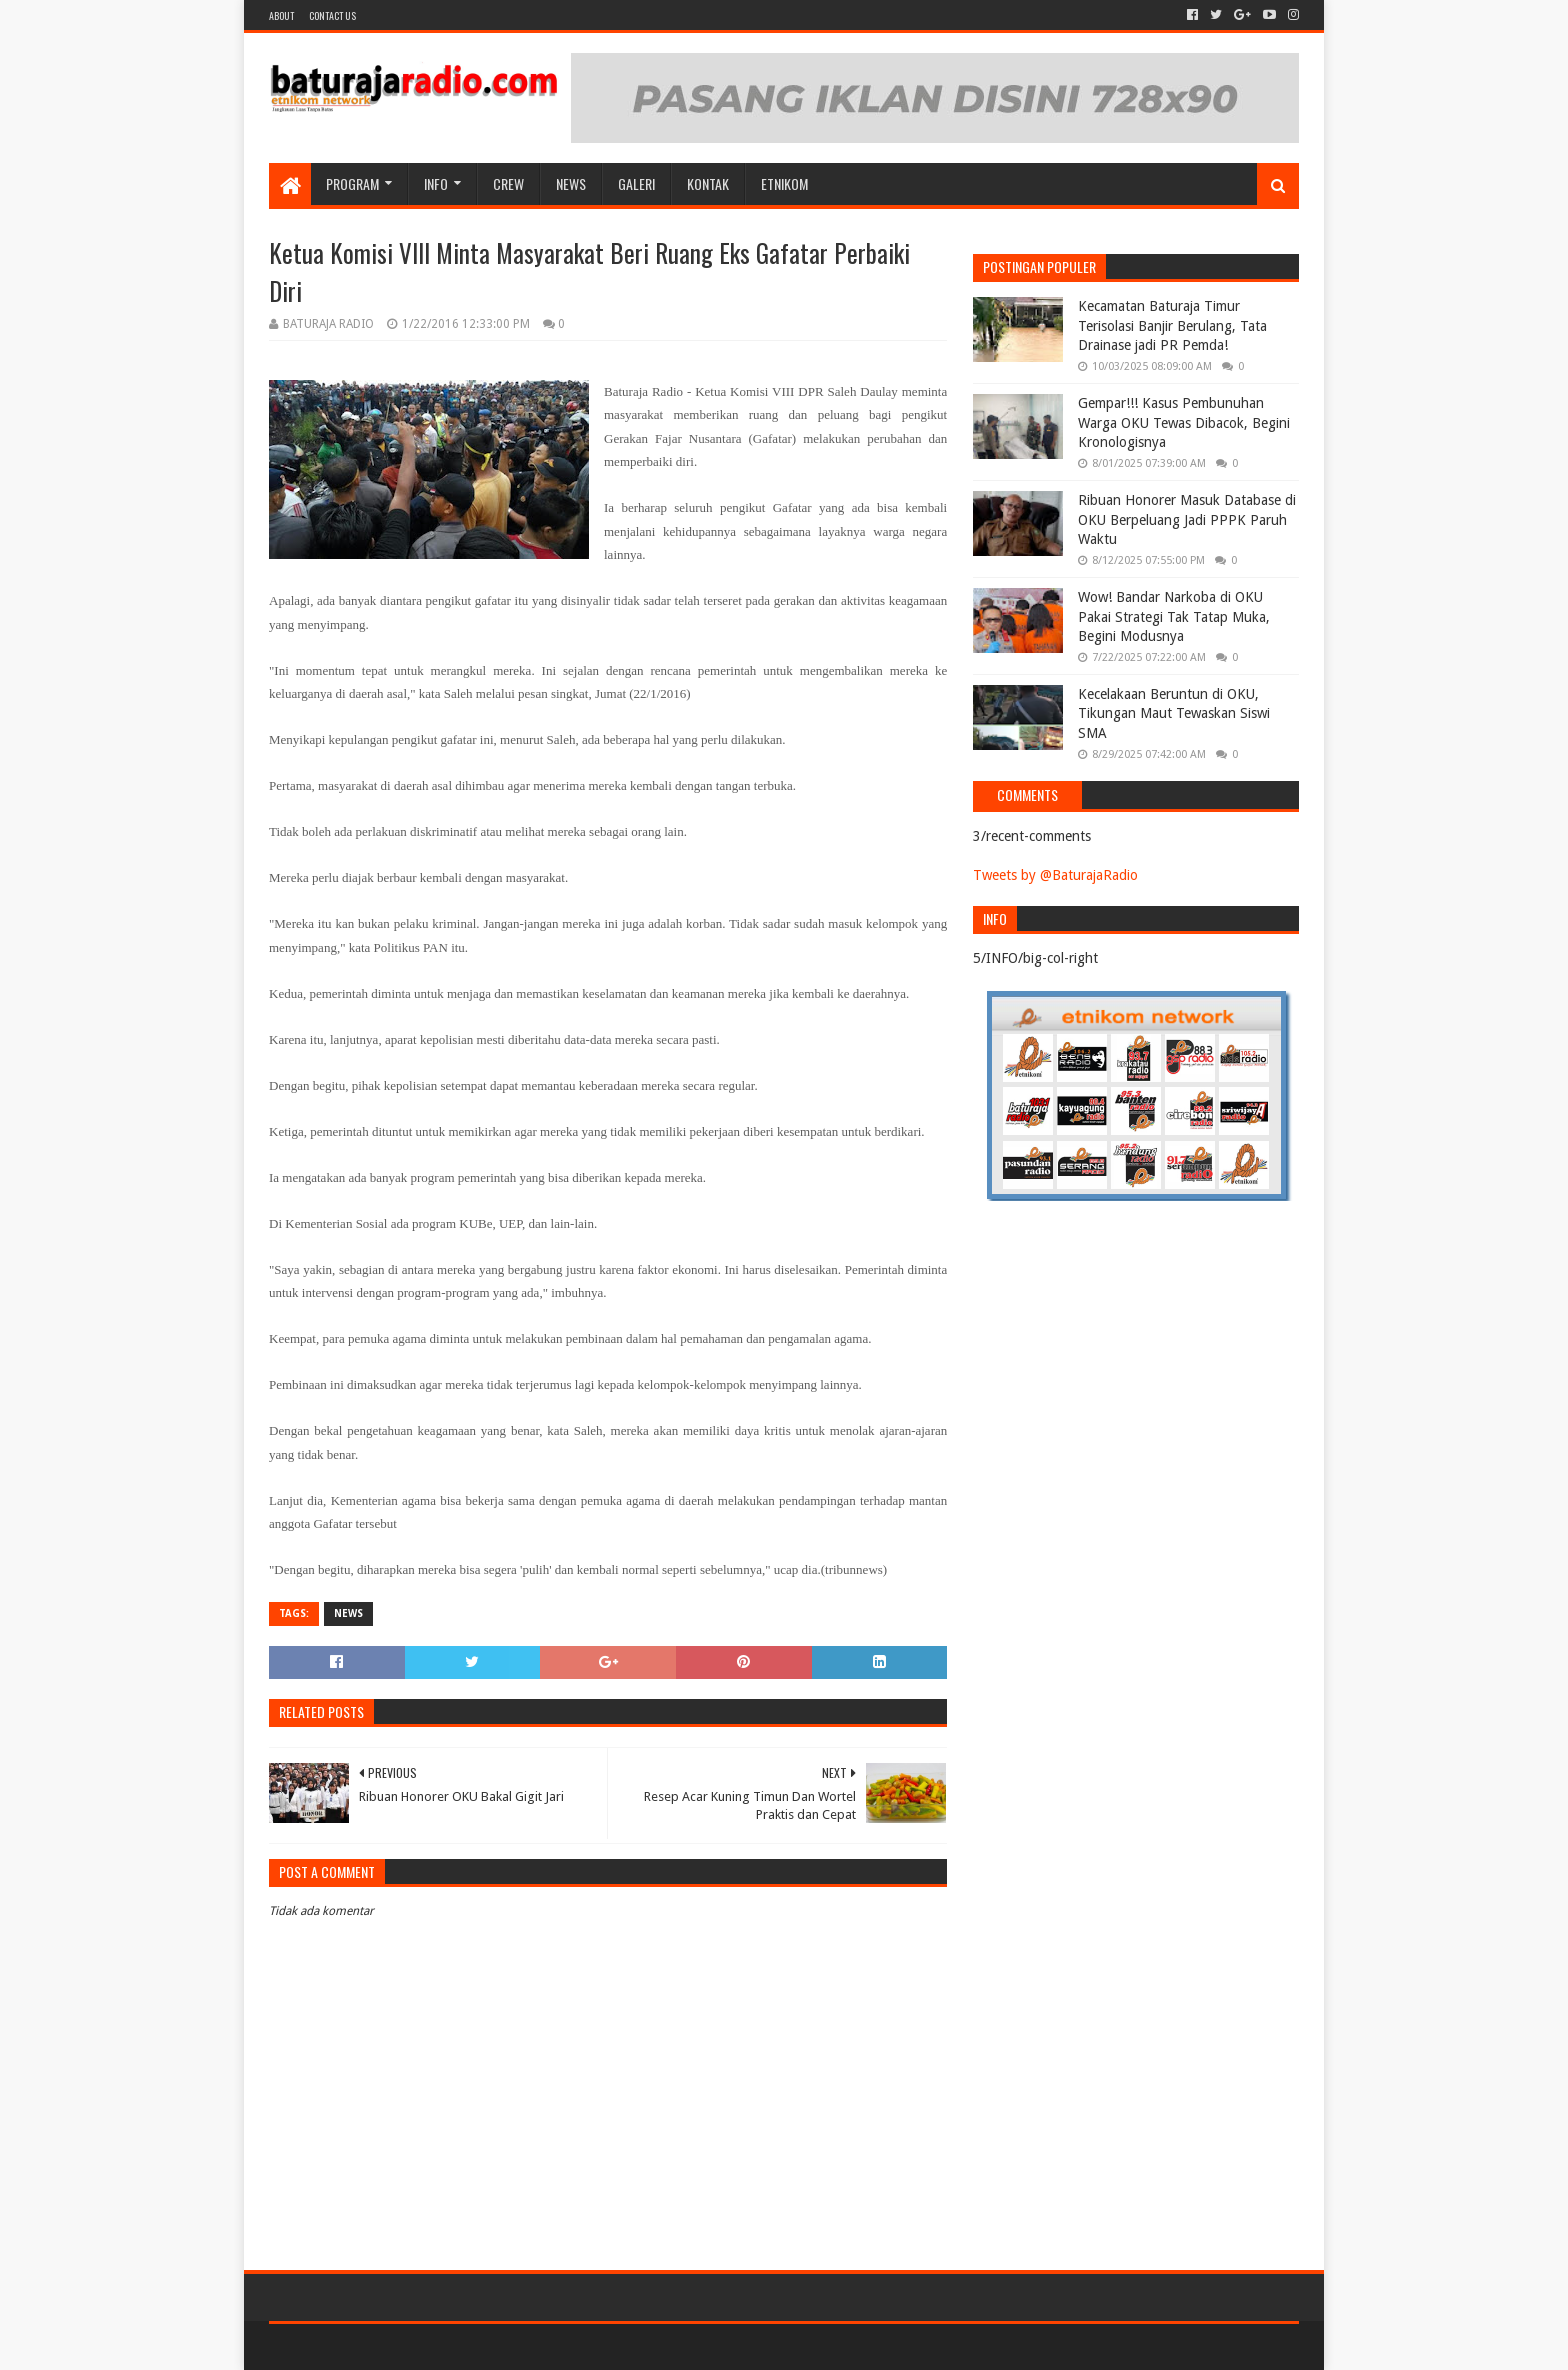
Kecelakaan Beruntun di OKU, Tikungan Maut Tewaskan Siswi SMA (1174, 713)
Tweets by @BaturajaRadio (1055, 875)
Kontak (708, 183)
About (281, 15)
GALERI (636, 183)
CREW (508, 183)
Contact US (332, 15)
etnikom (784, 183)
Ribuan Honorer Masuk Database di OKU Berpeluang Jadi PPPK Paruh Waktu (1187, 519)
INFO (436, 183)
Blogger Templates (495, 2346)
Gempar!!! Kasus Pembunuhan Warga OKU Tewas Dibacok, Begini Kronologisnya (1184, 422)
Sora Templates (380, 2346)
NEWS (571, 183)
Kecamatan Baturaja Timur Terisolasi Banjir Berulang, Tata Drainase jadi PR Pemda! (1172, 325)
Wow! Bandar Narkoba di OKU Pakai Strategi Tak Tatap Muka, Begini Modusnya (1174, 616)
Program (352, 183)
